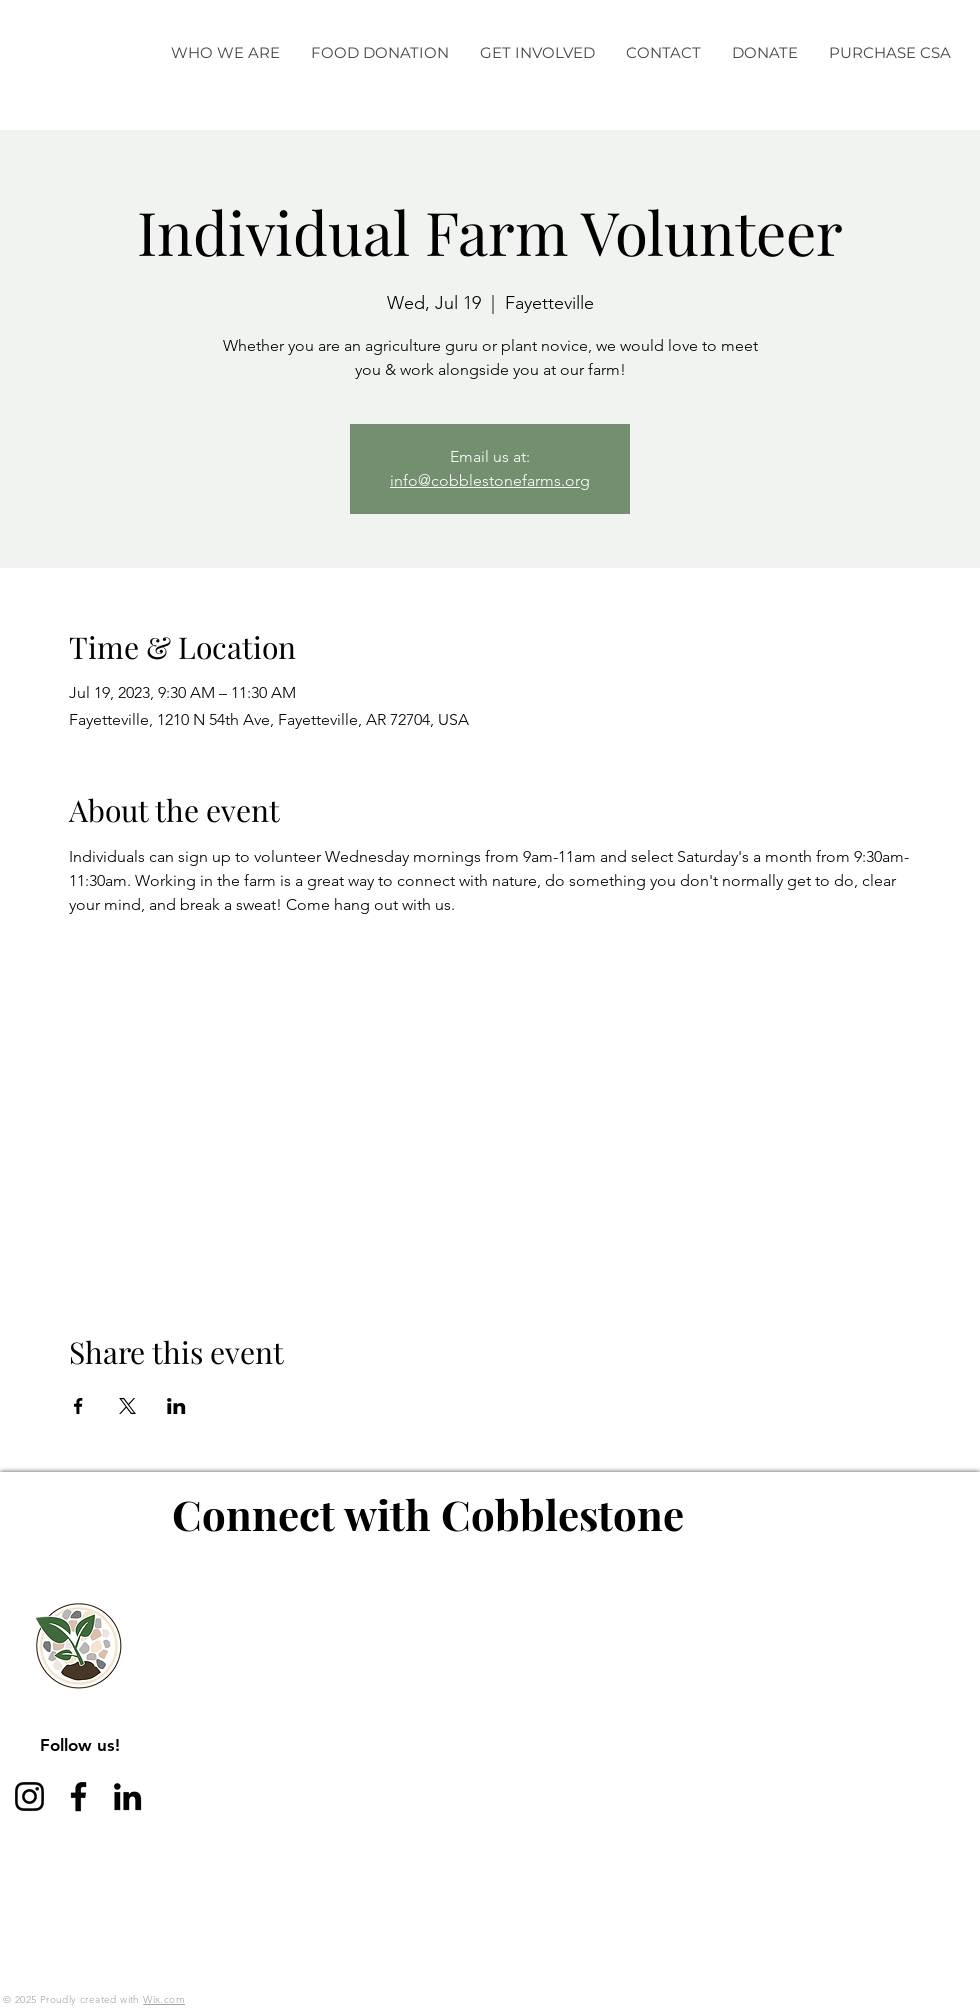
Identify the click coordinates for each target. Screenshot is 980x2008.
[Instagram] (29, 1796)
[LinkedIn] (127, 1796)
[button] (225, 53)
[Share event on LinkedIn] (176, 1406)
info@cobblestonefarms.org (490, 480)
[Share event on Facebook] (78, 1406)
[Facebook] (78, 1796)
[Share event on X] (127, 1406)
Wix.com (164, 1999)
